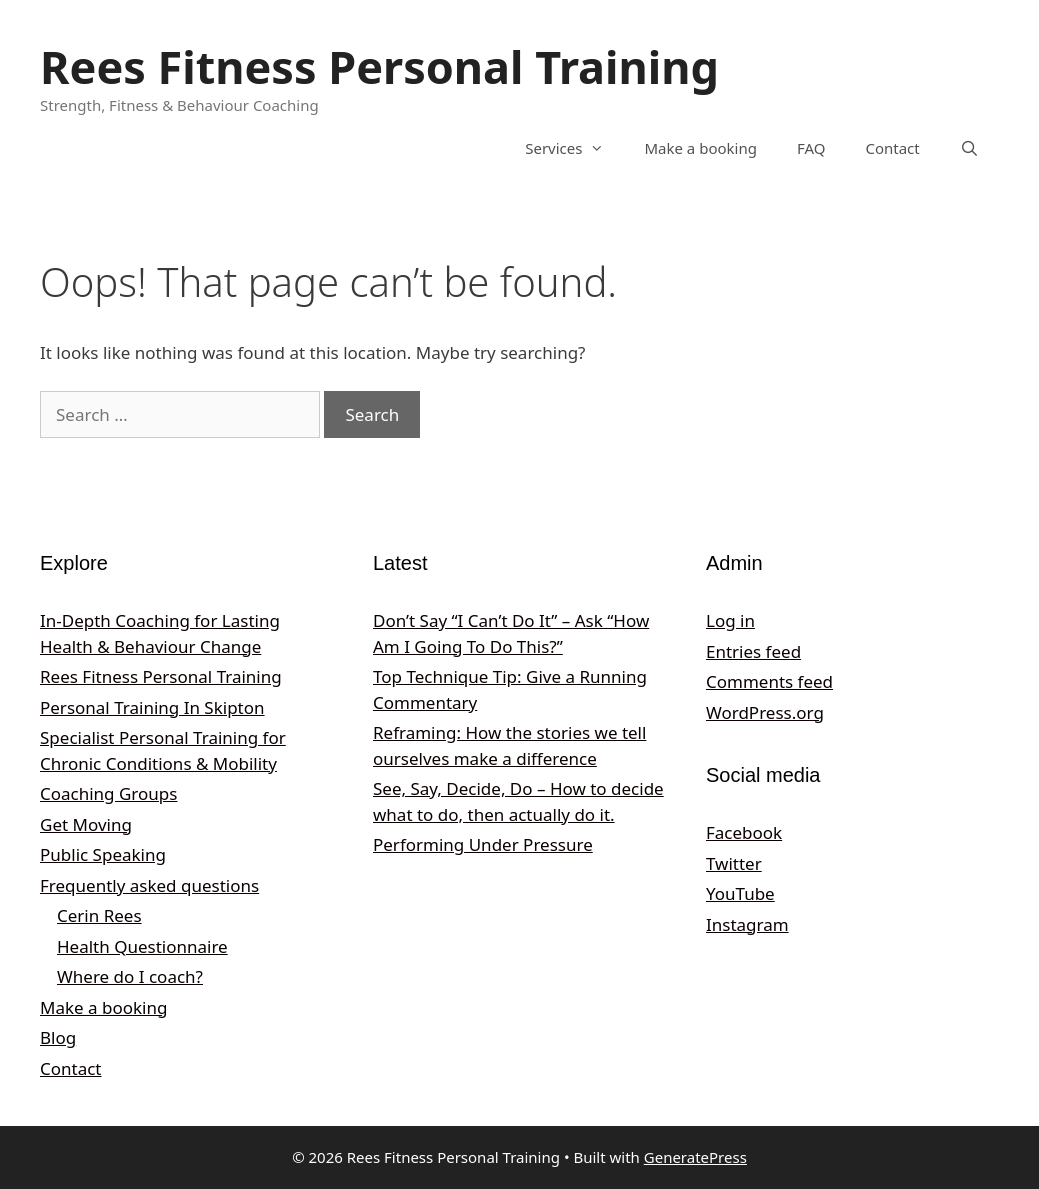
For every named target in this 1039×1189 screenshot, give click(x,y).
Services (574, 148)
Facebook (744, 832)
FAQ (811, 148)
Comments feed (769, 681)
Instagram (747, 924)
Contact (892, 148)
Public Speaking (103, 854)
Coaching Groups (108, 793)
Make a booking (700, 148)
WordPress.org (765, 712)
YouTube (740, 893)
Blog (58, 1037)
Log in (730, 620)
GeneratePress (695, 1157)
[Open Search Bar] (969, 148)
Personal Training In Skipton (152, 707)
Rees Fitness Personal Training (379, 66)
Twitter (734, 863)
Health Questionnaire (142, 946)
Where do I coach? (130, 976)
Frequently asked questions (149, 885)
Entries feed (753, 651)
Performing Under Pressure (483, 844)
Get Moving (86, 824)
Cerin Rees (99, 915)
